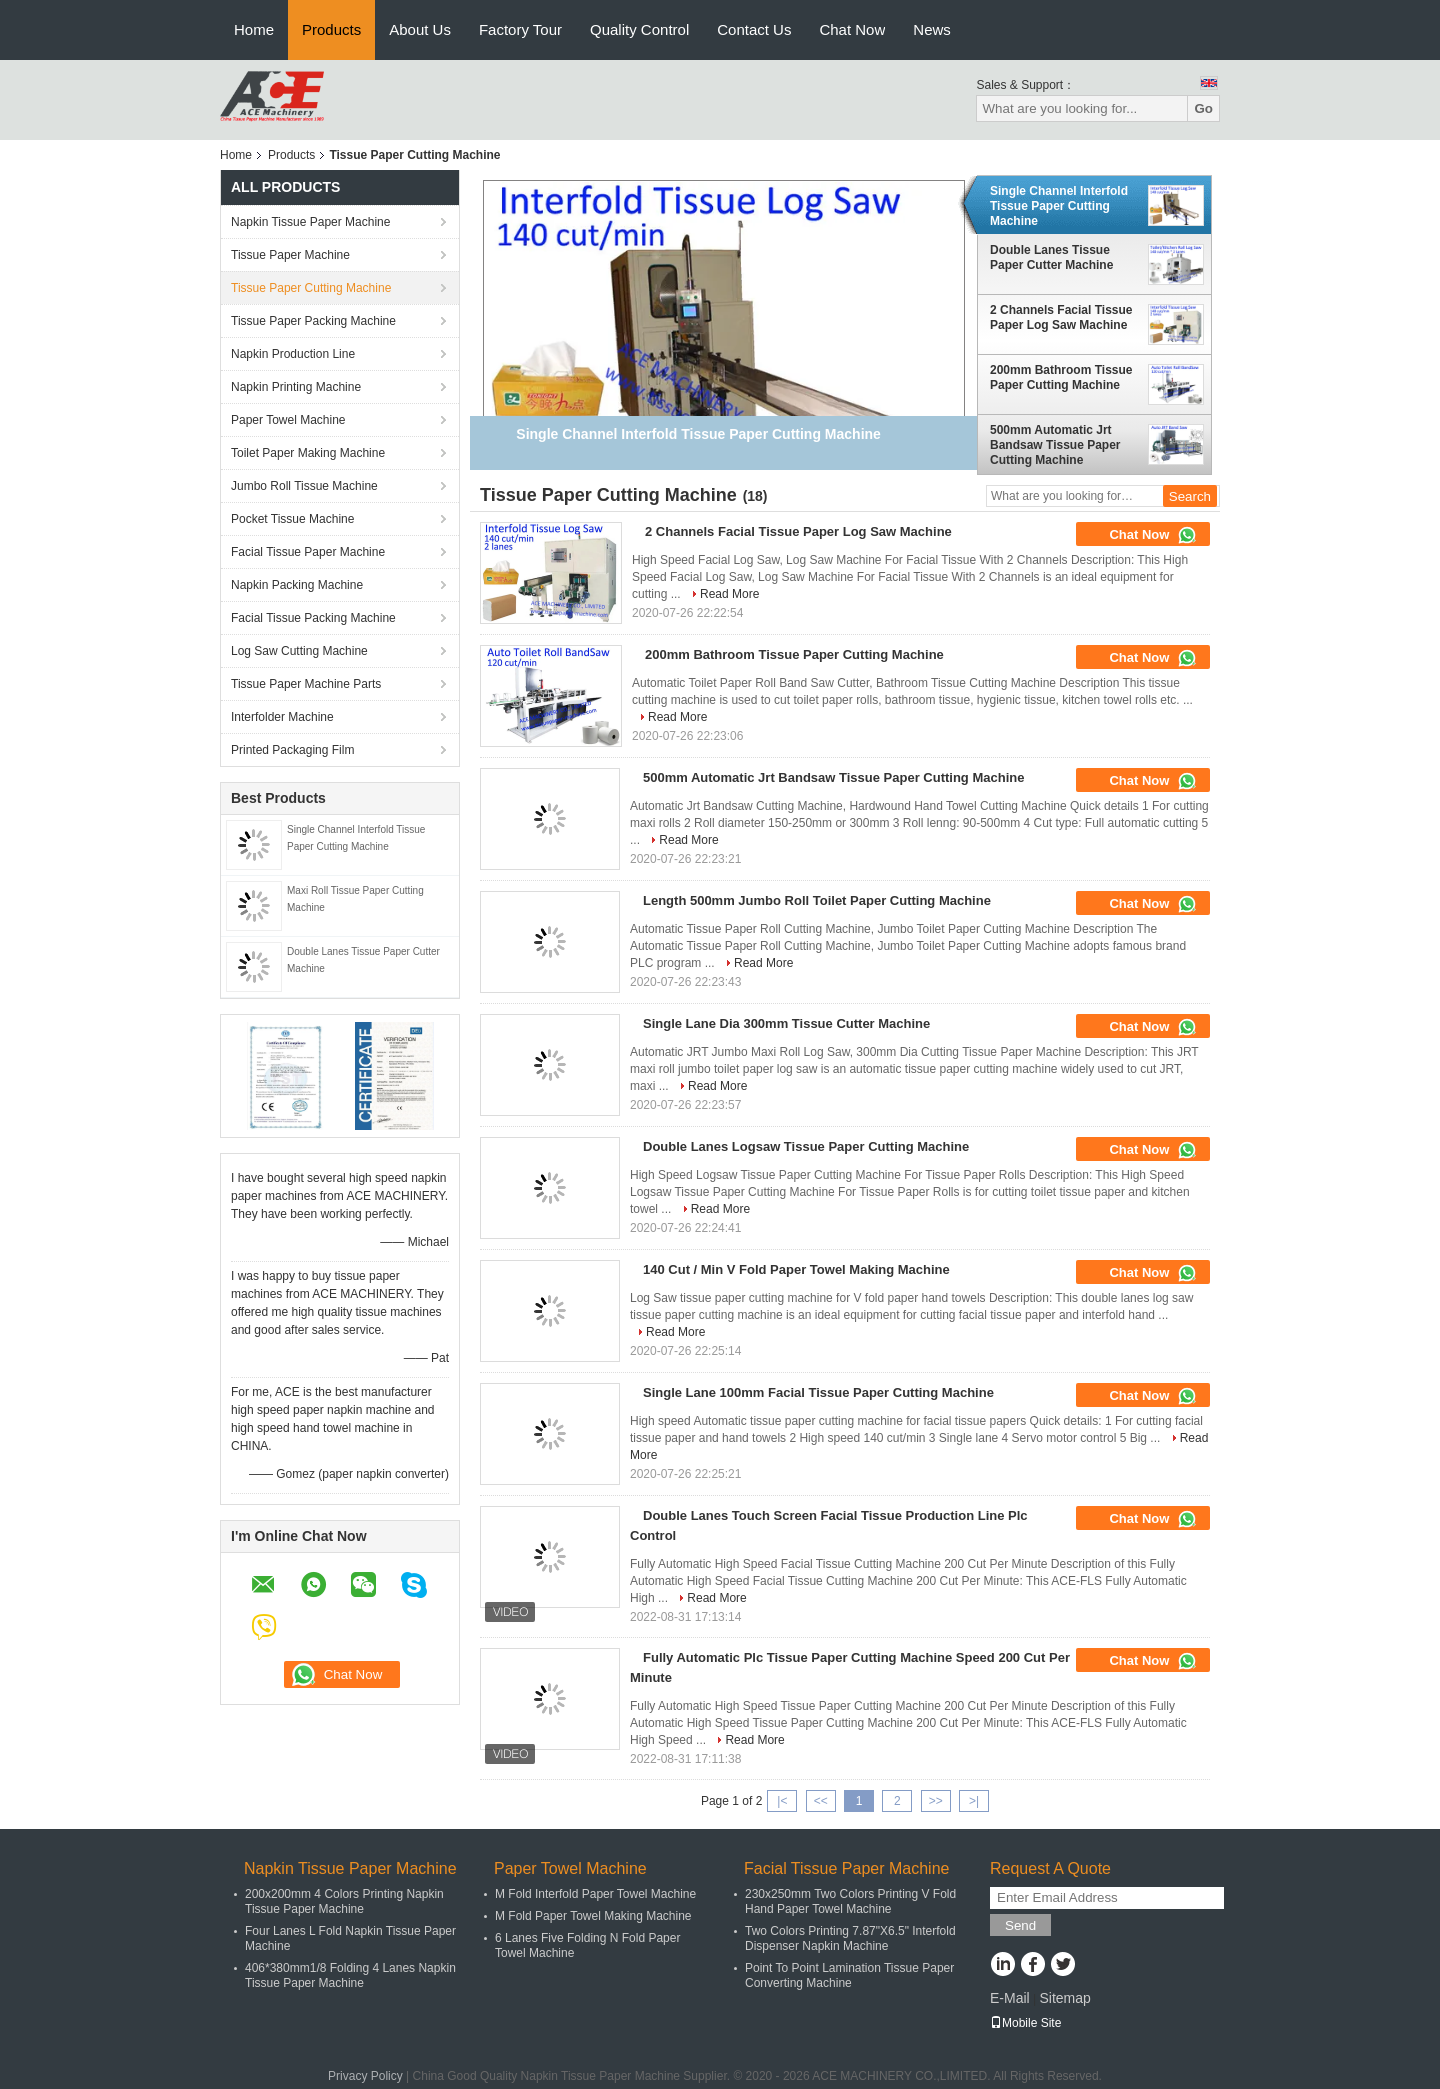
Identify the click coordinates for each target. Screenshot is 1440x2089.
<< (821, 1801)
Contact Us (754, 29)
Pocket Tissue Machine (292, 519)
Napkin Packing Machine (297, 585)
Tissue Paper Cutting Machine (311, 288)
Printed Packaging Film (292, 750)
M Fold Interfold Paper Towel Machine (595, 1894)
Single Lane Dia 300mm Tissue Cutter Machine (786, 1023)
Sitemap (1064, 1998)
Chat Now (852, 29)
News (932, 29)
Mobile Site (1025, 2023)
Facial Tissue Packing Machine (313, 618)
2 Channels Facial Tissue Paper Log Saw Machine (1061, 317)
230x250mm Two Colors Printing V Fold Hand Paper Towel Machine (850, 1901)
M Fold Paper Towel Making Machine (593, 1916)
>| (974, 1801)
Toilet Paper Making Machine (308, 453)
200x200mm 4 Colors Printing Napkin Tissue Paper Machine (344, 1901)
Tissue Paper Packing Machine (313, 321)
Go (1203, 108)
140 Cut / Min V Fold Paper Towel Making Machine (796, 1269)
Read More (729, 594)
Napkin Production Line (293, 354)
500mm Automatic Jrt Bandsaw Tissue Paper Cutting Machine (1055, 445)
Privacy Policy (365, 2076)
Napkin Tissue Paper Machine (310, 222)
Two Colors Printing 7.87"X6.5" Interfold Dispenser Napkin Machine (850, 1938)
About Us (420, 29)
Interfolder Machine (282, 717)
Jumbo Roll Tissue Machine (304, 486)
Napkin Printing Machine (296, 387)
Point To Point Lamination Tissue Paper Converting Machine (849, 1975)
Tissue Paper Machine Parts (306, 684)
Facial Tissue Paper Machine (308, 552)
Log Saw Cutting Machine (299, 651)
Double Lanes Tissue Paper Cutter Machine (1051, 257)
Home (254, 29)
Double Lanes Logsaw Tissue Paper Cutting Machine (806, 1146)
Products (331, 29)
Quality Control (639, 29)
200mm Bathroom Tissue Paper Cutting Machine (1061, 377)
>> (936, 1801)
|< (782, 1801)
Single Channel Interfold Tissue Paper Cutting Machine (1059, 206)
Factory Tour (520, 29)
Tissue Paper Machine (290, 255)
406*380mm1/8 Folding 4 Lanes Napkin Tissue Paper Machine (350, 1975)
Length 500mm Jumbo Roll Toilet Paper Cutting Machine (817, 900)
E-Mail (1010, 1998)
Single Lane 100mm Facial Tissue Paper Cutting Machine (818, 1392)
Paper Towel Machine (288, 420)
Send (1020, 1925)
